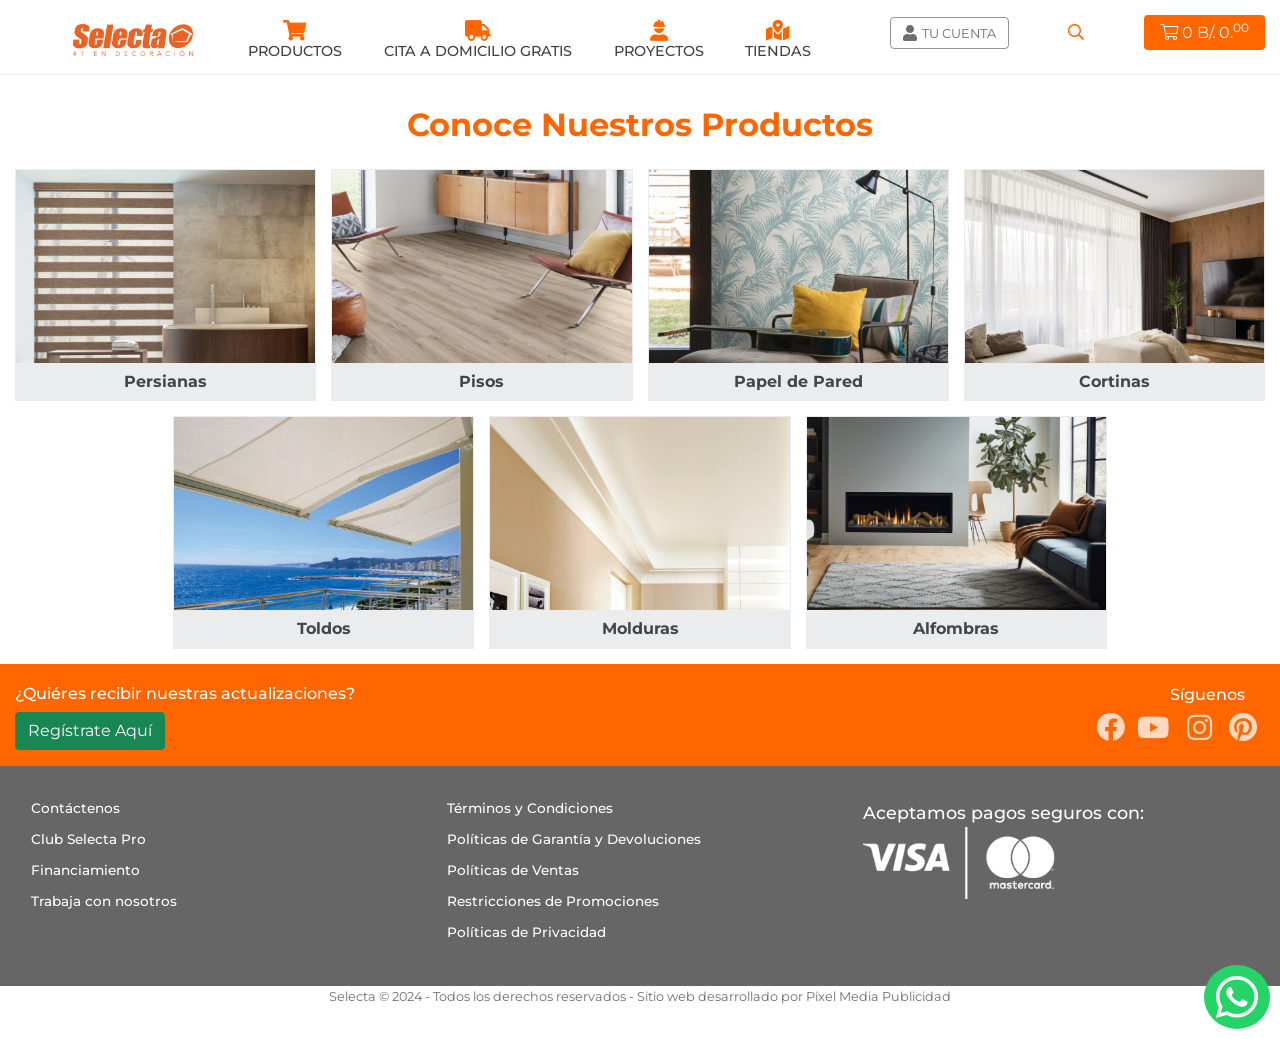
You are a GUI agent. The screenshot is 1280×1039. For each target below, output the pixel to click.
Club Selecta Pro (88, 839)
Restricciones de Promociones (553, 901)
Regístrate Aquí (90, 730)
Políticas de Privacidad (526, 932)
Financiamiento (85, 870)
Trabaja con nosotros (104, 901)
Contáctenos (75, 808)
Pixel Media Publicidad (878, 996)
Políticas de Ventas (513, 870)
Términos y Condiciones (530, 808)
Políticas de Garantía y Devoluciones (574, 839)
